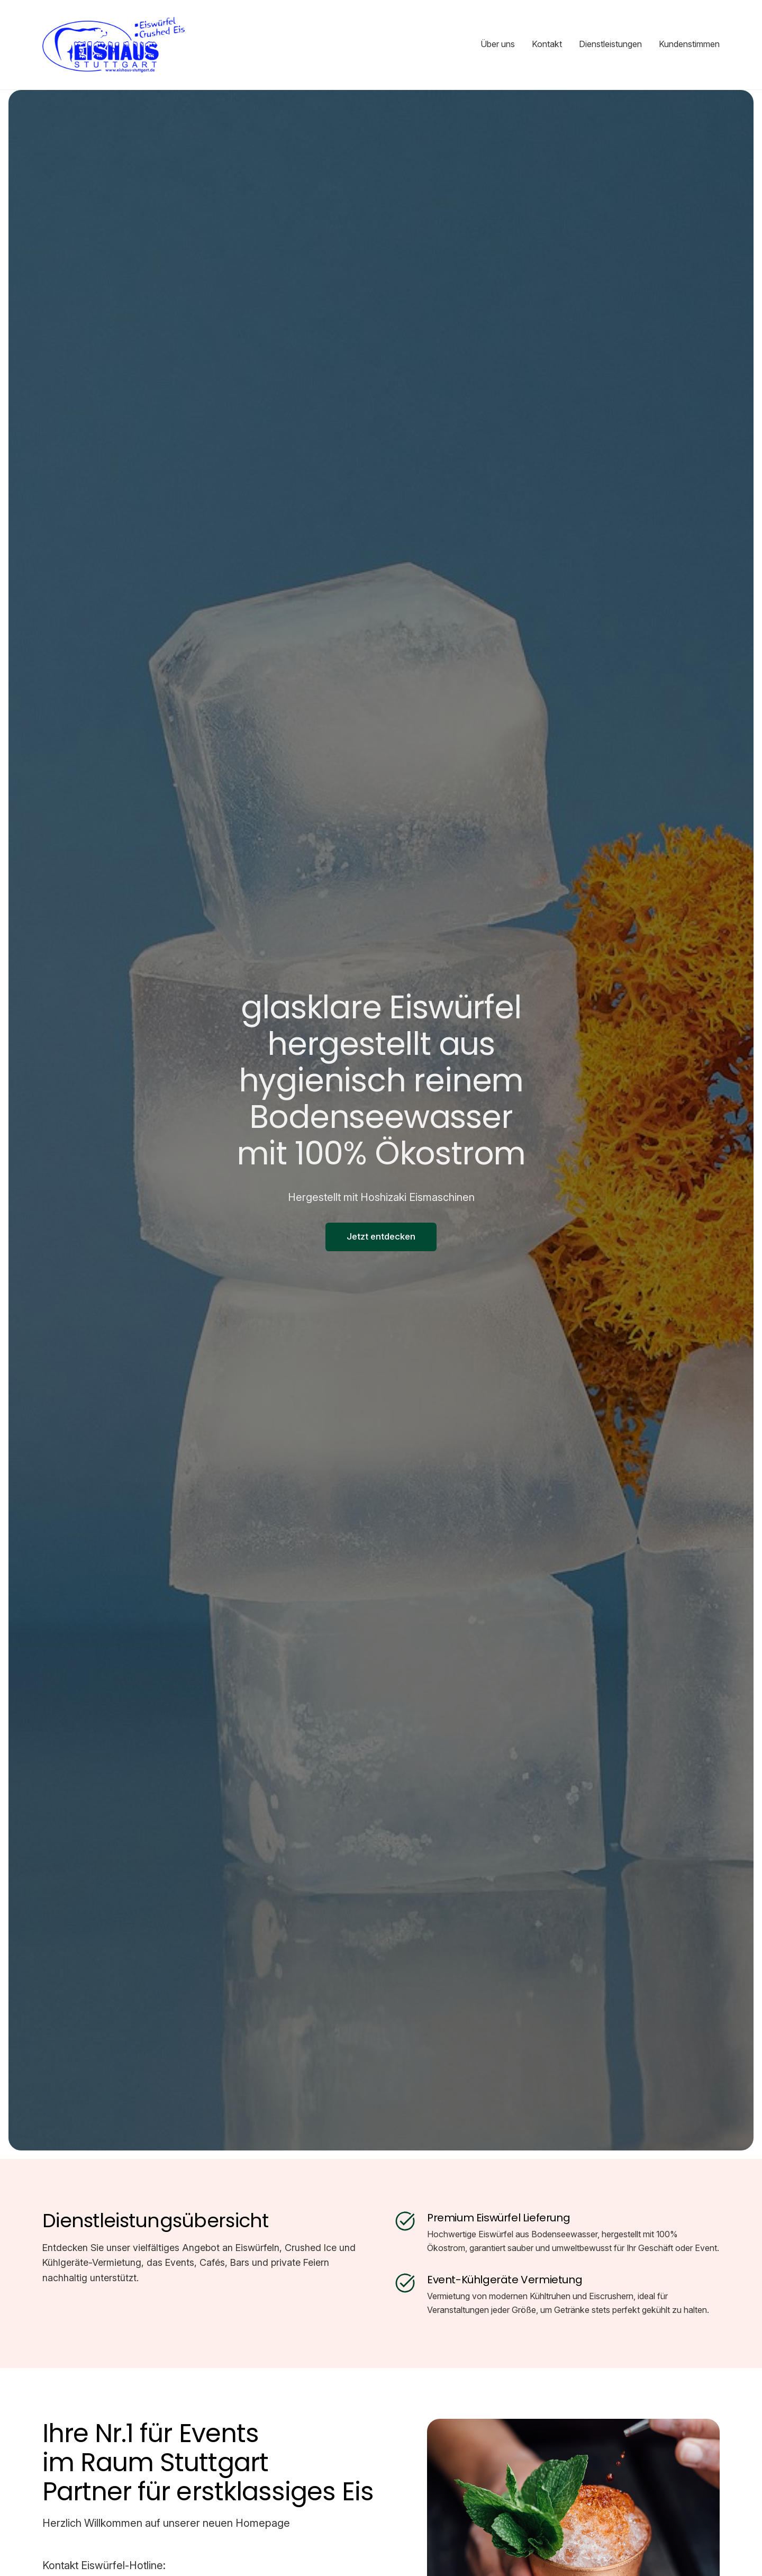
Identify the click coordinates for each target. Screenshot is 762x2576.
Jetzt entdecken (381, 1236)
